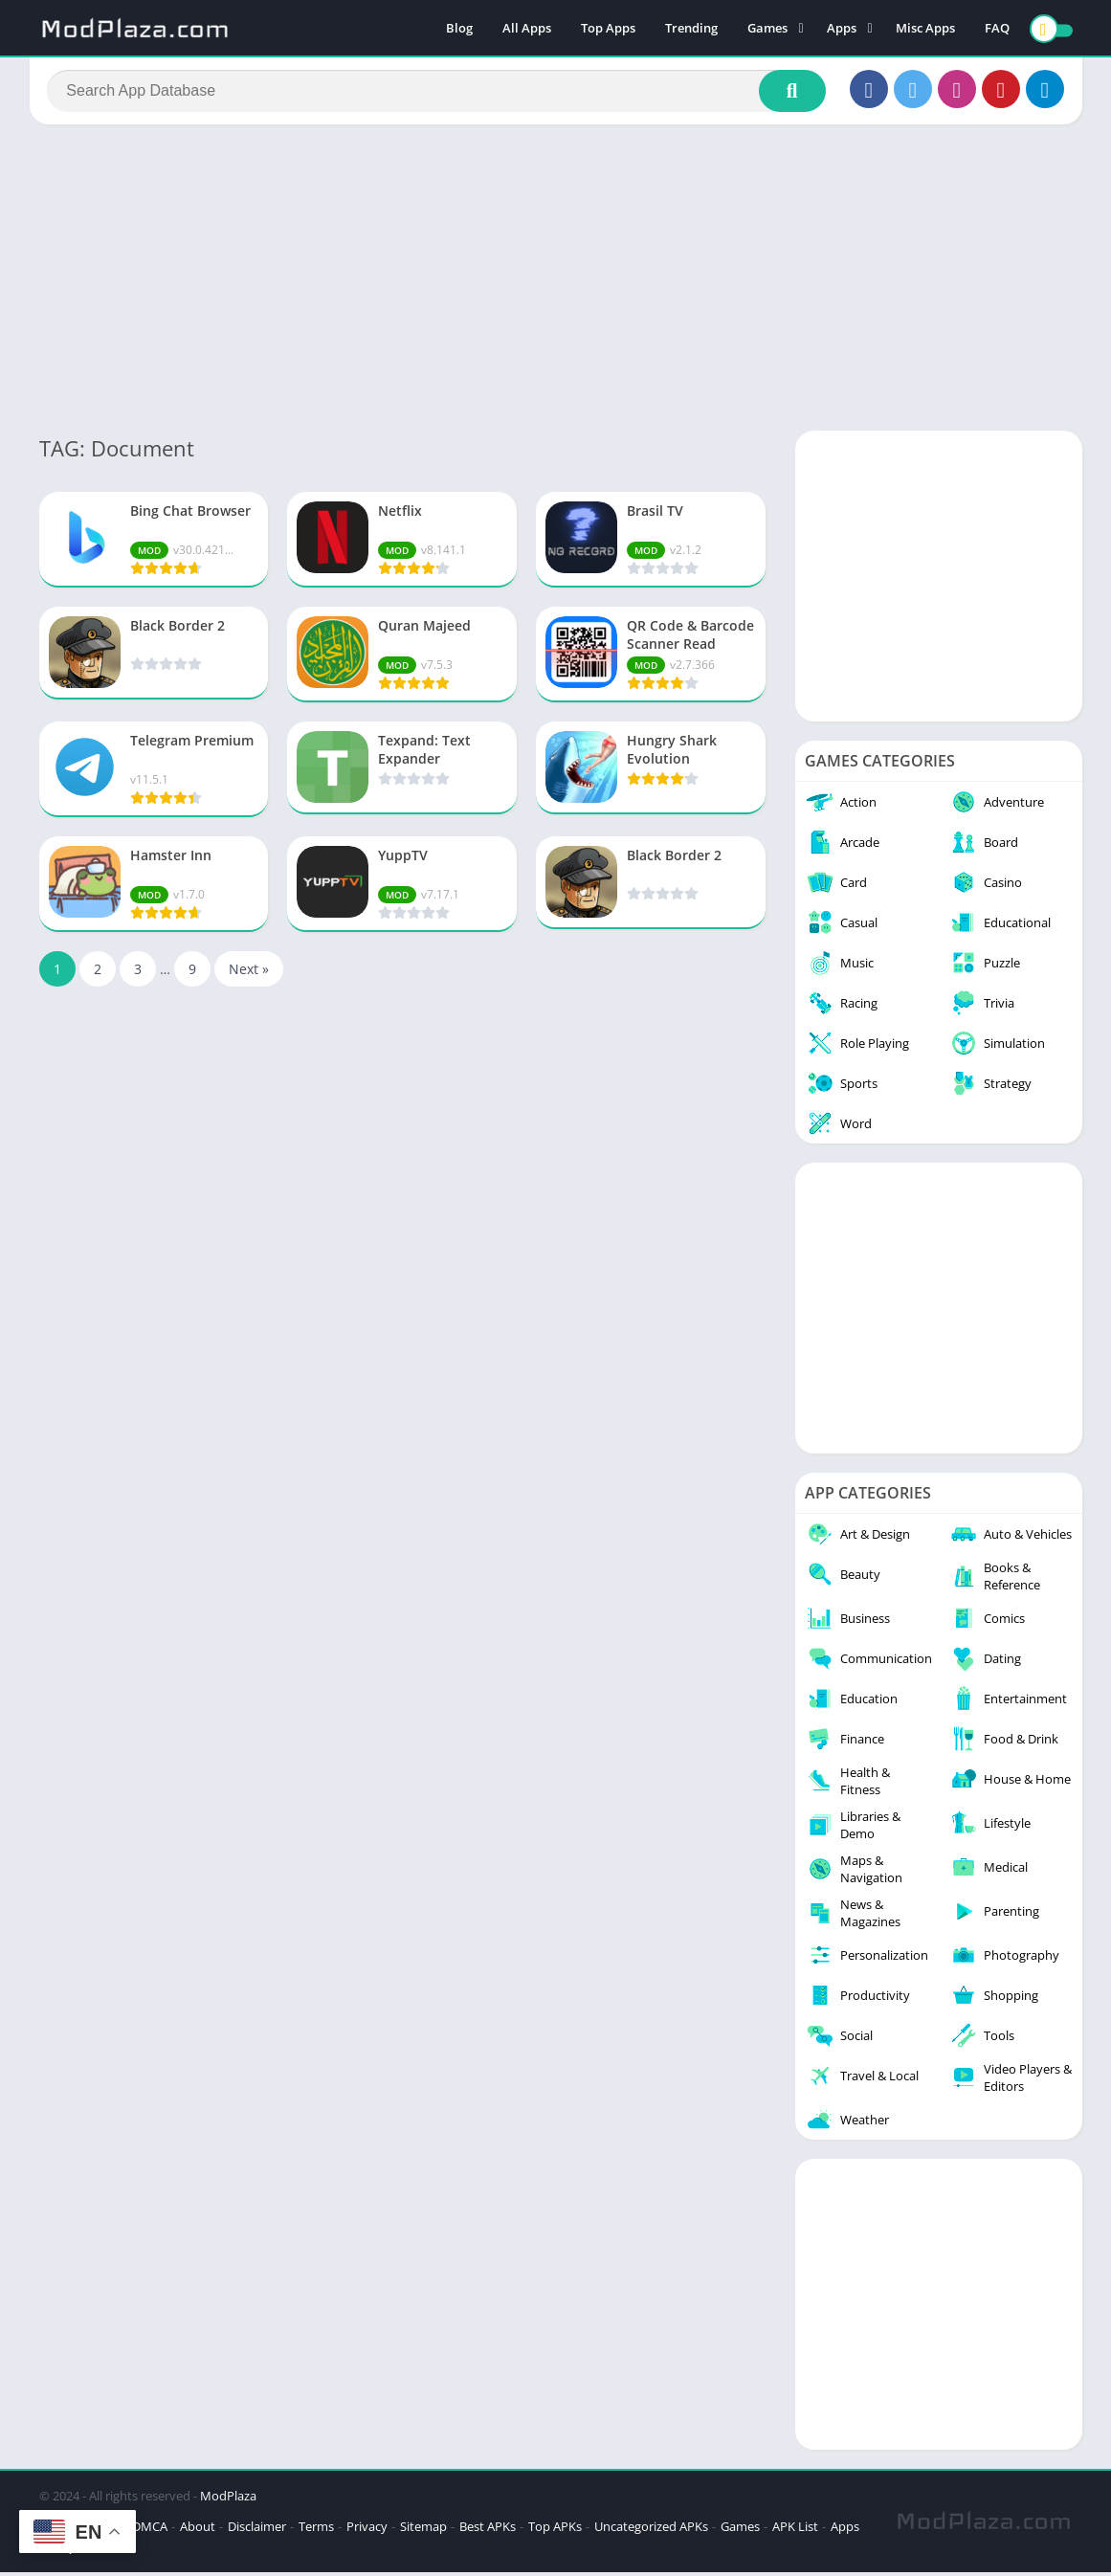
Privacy (367, 2530)
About (197, 2530)
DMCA (149, 2530)
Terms (316, 2530)
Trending (691, 28)
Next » (249, 973)
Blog (459, 28)
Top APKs (555, 2530)
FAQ (997, 28)
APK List (795, 2530)
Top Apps (608, 28)
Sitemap (423, 2530)
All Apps (526, 28)
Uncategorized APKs (651, 2530)
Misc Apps (925, 28)
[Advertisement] (555, 281)
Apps (841, 28)
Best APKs (487, 2530)
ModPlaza (228, 2499)
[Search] (437, 93)
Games (767, 28)
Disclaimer (257, 2530)
